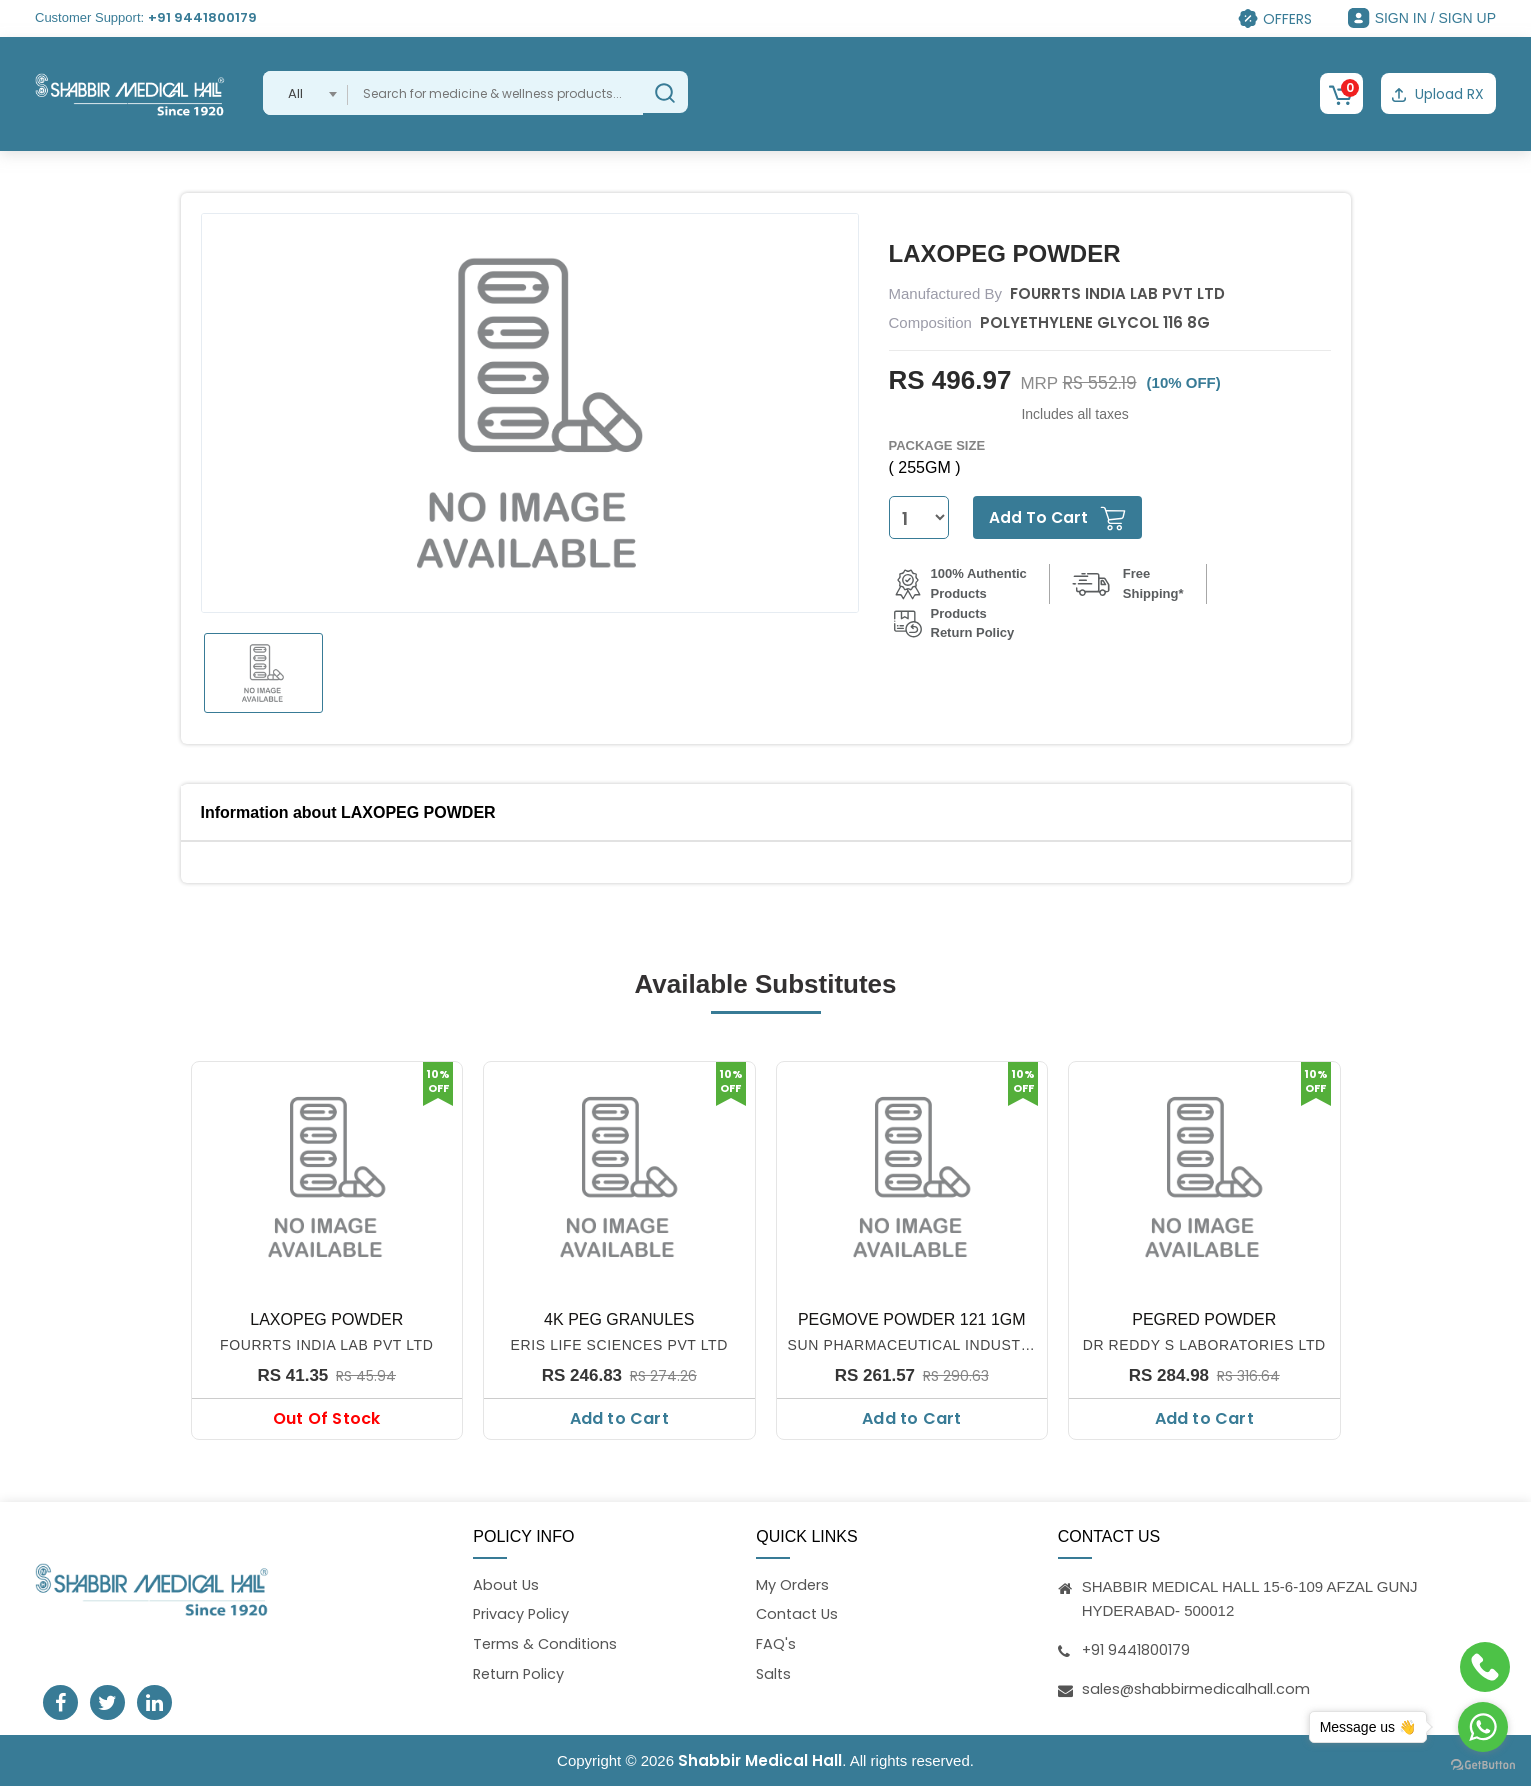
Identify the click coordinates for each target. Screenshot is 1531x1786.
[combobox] (305, 93)
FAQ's (776, 1644)
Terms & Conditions (546, 1644)
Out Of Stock (326, 1417)
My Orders (793, 1583)
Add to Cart (619, 1417)
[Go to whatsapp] (1483, 1727)
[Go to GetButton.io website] (1483, 1765)
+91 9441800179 (202, 17)
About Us (507, 1583)
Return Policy (520, 1674)
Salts (774, 1674)
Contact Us (799, 1613)
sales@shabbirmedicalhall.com (1197, 1686)
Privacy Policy (522, 1613)
